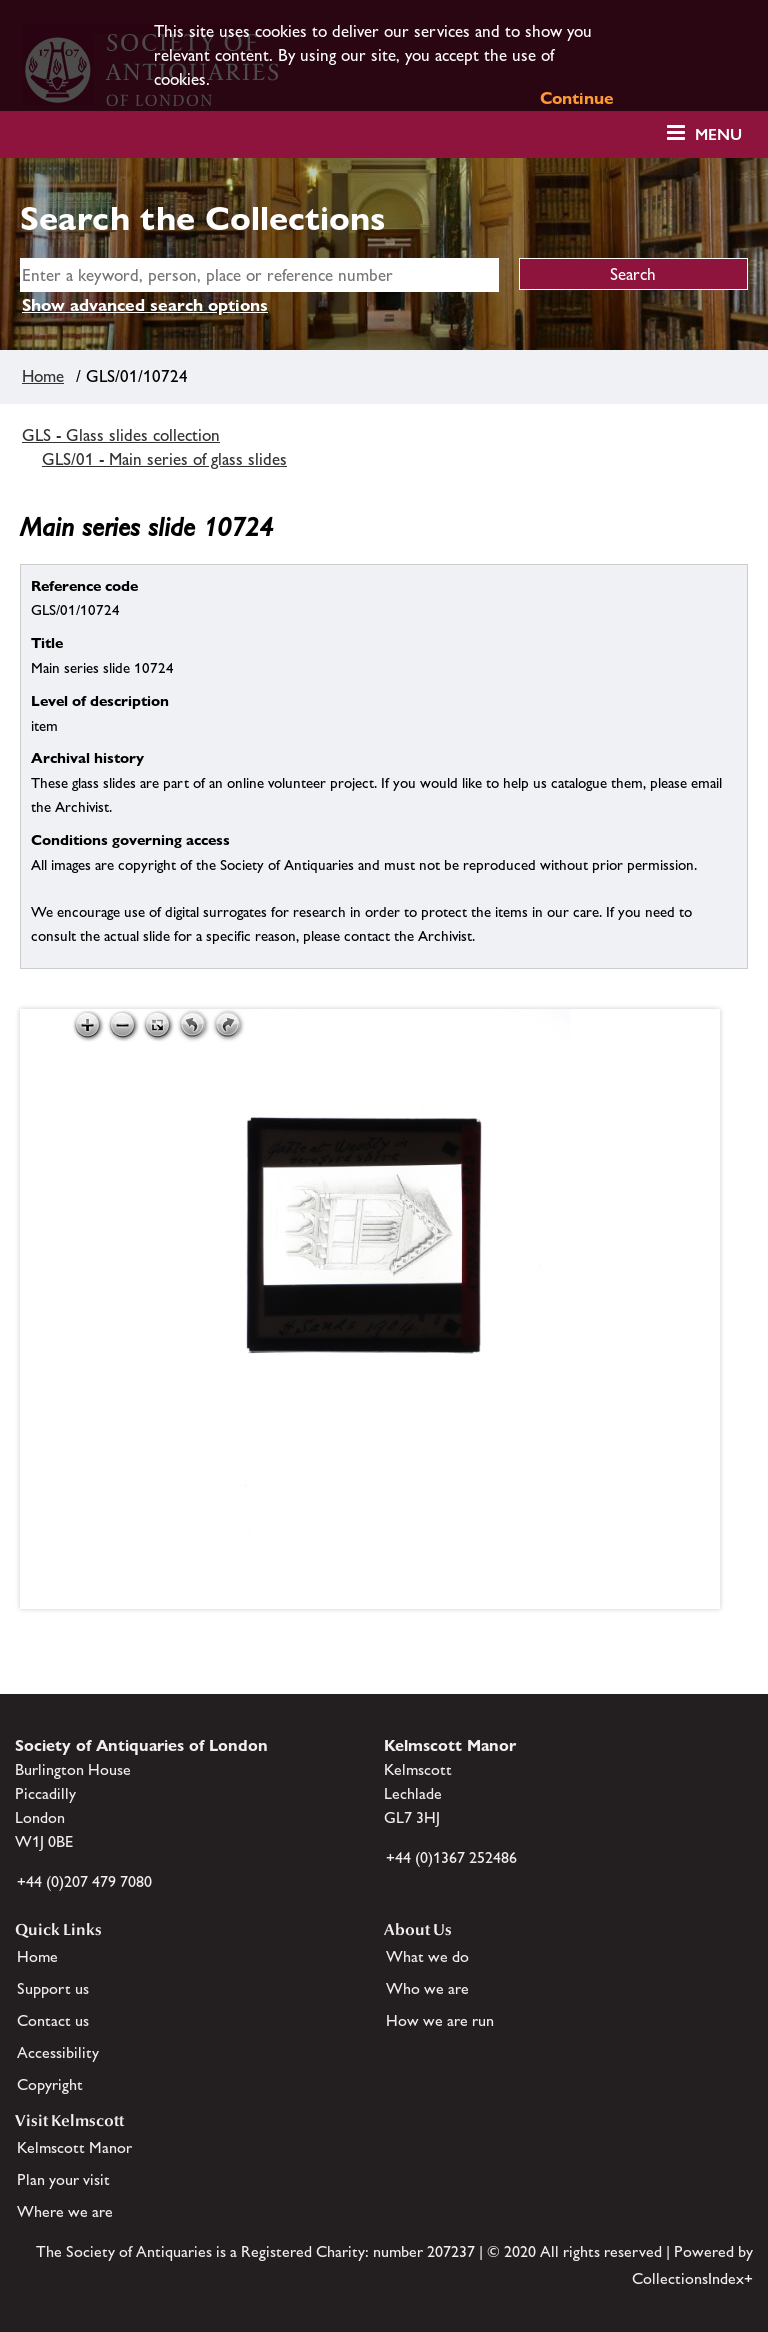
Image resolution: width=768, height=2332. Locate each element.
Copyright (50, 2084)
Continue (577, 98)
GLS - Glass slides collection (121, 435)
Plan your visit (63, 2179)
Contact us (53, 2020)
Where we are (65, 2211)
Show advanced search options (145, 305)
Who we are (427, 1988)
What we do (427, 1956)
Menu (718, 134)
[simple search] (259, 275)
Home (43, 376)
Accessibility (58, 2052)
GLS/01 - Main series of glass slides (164, 459)
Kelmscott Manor (74, 2147)
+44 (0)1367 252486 (451, 1857)
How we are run (440, 2020)
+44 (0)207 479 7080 (84, 1881)
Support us (53, 1988)
